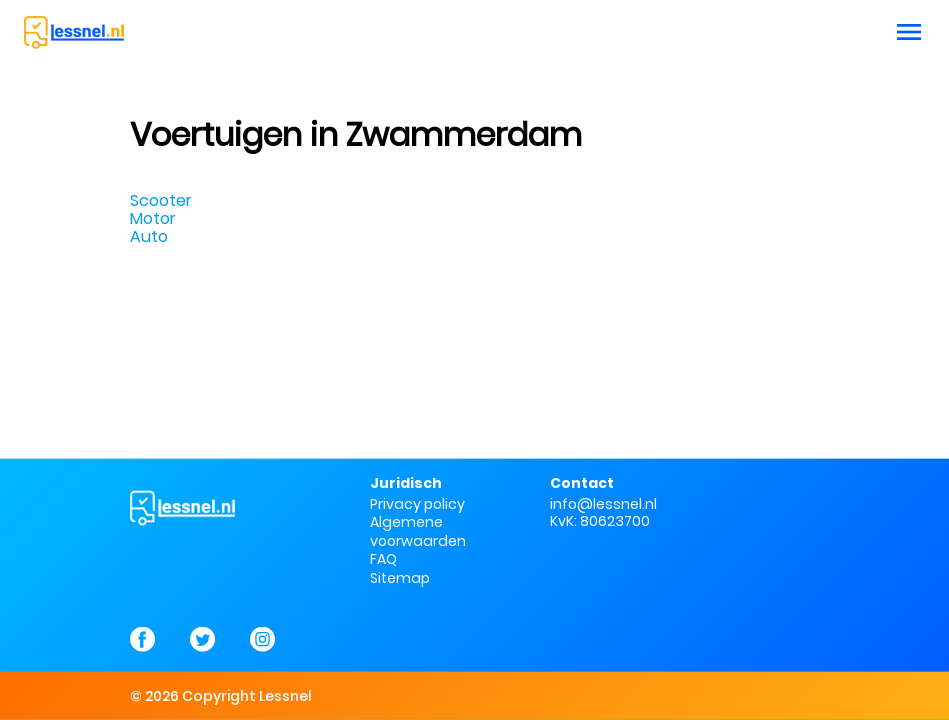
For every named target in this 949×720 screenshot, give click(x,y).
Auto (149, 236)
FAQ (383, 559)
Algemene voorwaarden (418, 531)
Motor (153, 218)
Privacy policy (417, 504)
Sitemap (400, 577)
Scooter (161, 200)
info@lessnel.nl (603, 504)
